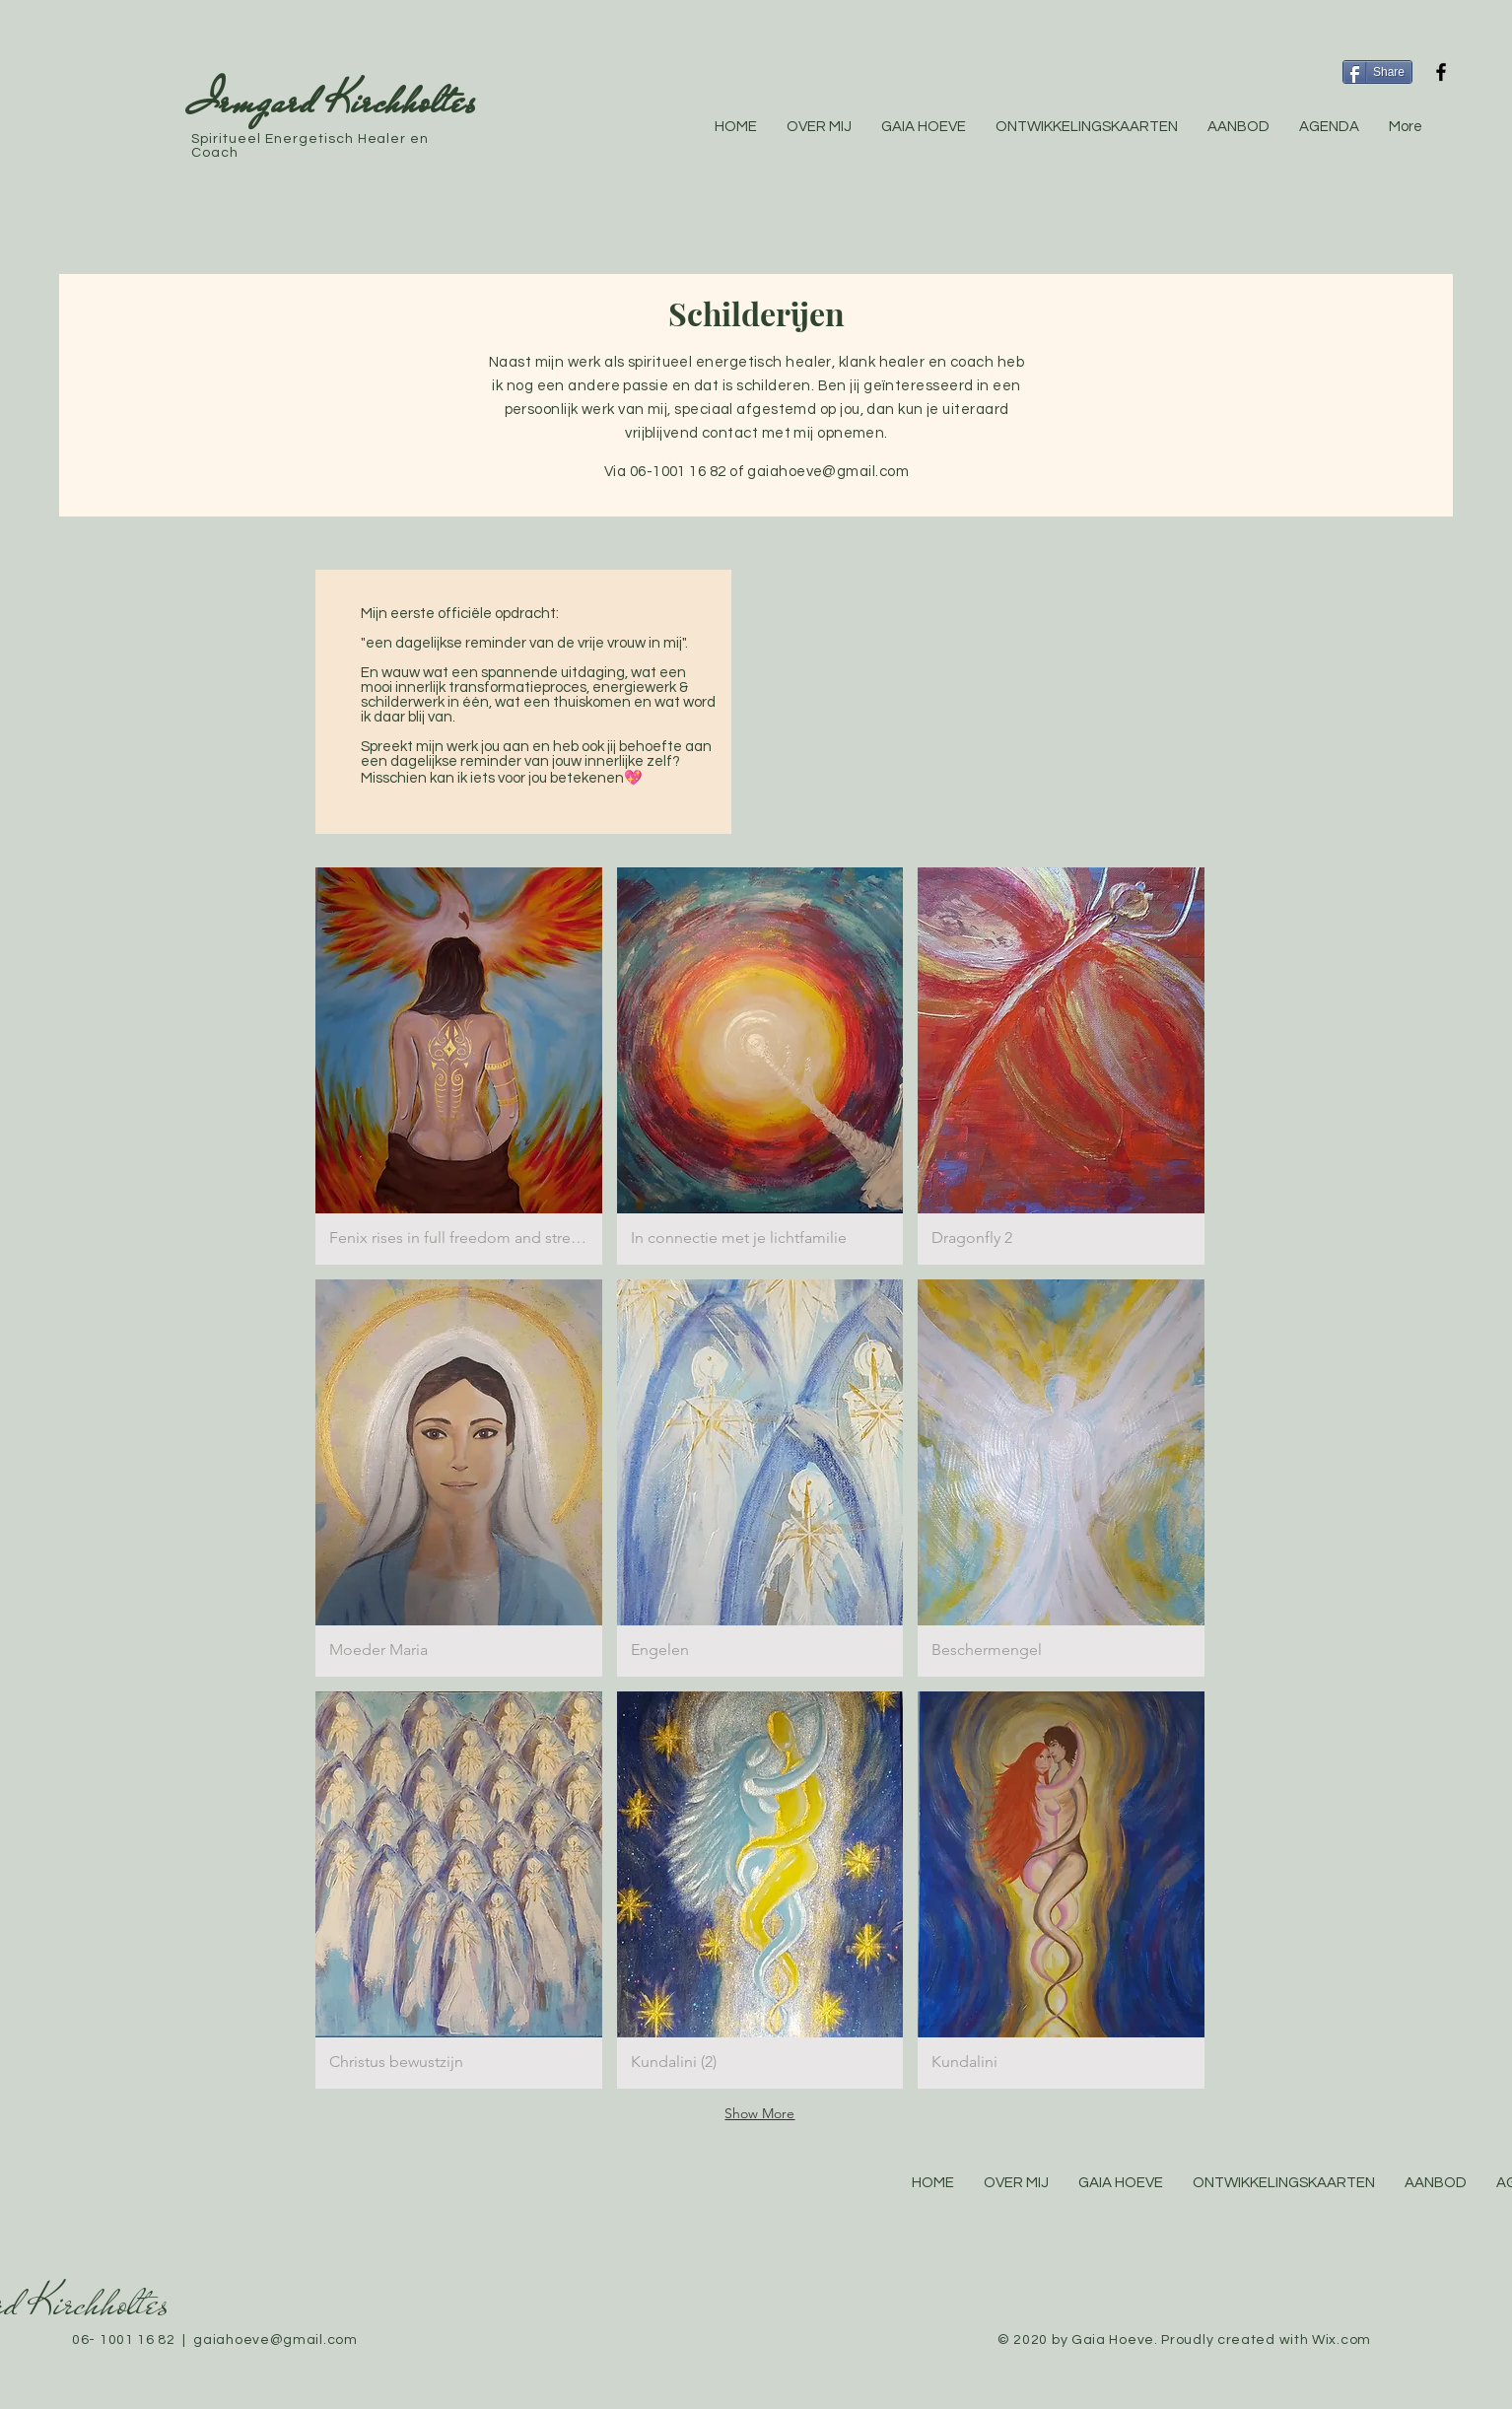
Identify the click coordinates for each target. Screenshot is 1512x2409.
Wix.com (1341, 2340)
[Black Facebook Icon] (1441, 72)
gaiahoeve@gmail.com (828, 471)
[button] (458, 1066)
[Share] (1377, 72)
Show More (759, 2113)
